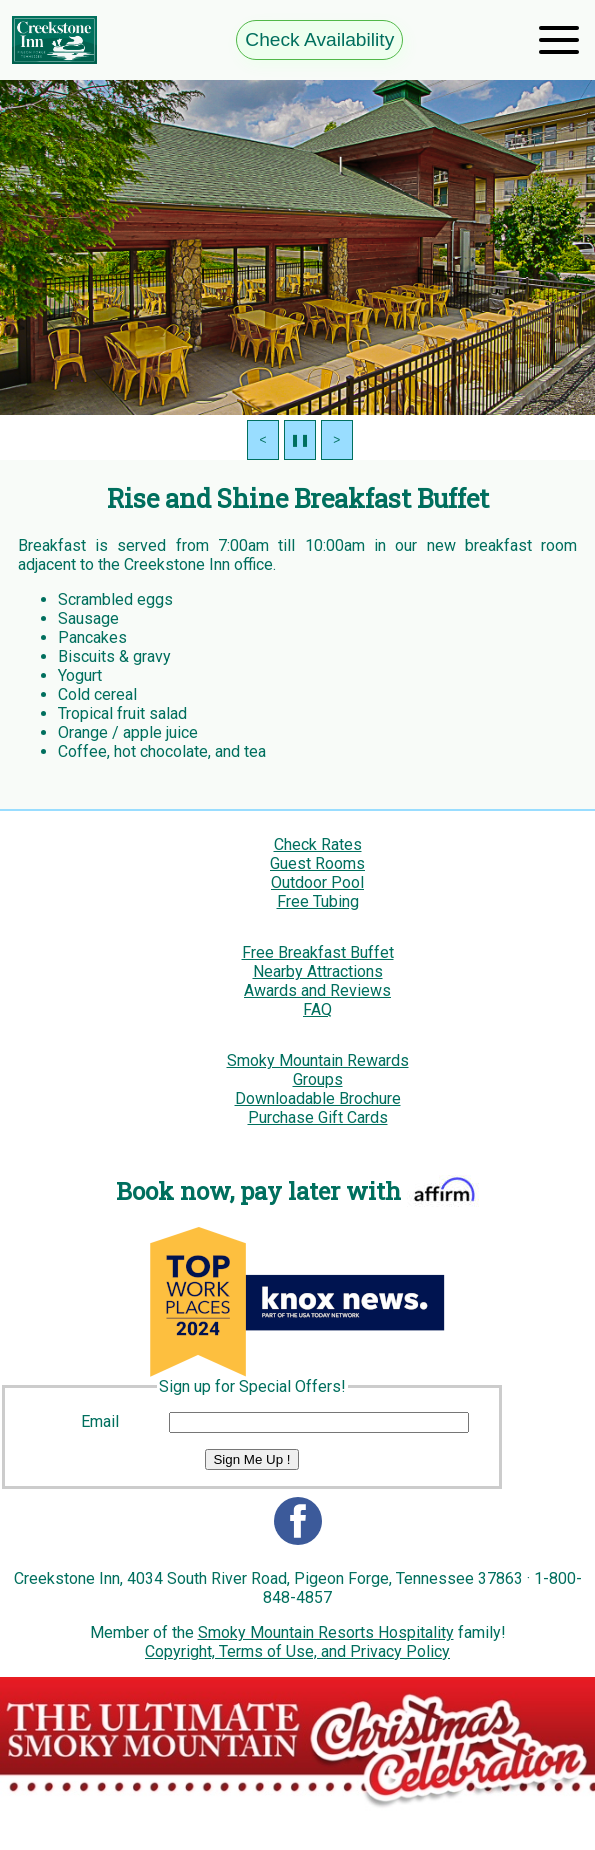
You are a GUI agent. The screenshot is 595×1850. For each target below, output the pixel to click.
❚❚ (300, 440)
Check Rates (318, 844)
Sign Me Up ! (251, 1459)
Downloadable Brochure (318, 1098)
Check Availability (319, 39)
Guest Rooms (317, 863)
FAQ (317, 1009)
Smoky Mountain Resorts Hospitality (326, 1632)
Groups (318, 1079)
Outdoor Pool (317, 882)
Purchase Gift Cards (318, 1117)
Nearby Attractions (318, 971)
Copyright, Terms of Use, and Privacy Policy (297, 1651)
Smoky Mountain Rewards (318, 1060)
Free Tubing (318, 901)
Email (100, 1421)
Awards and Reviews (317, 990)
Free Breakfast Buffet (318, 952)
